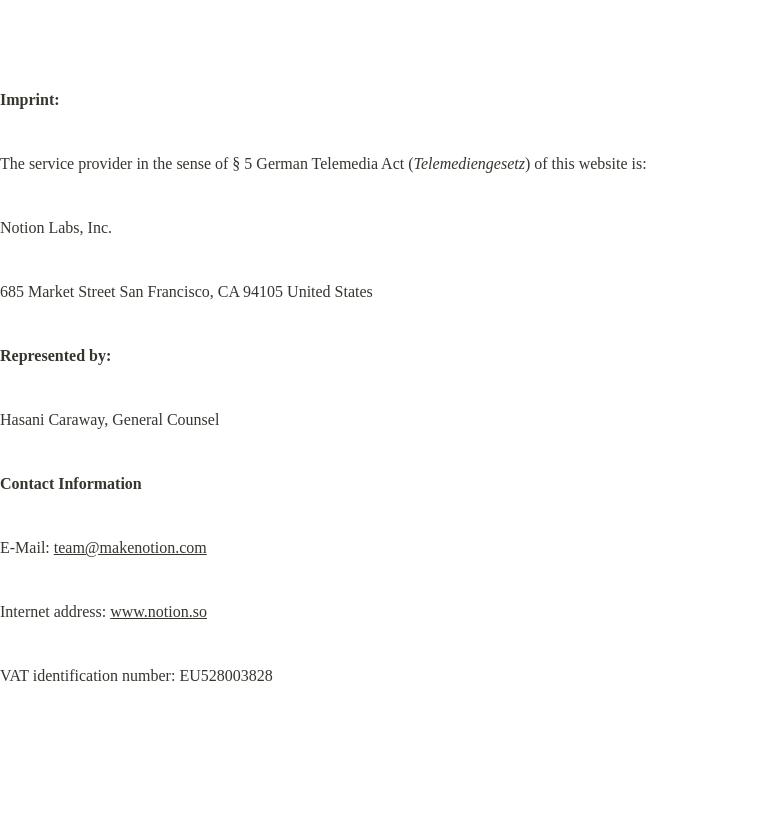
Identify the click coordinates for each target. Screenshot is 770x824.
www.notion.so (158, 611)
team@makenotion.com (130, 547)
